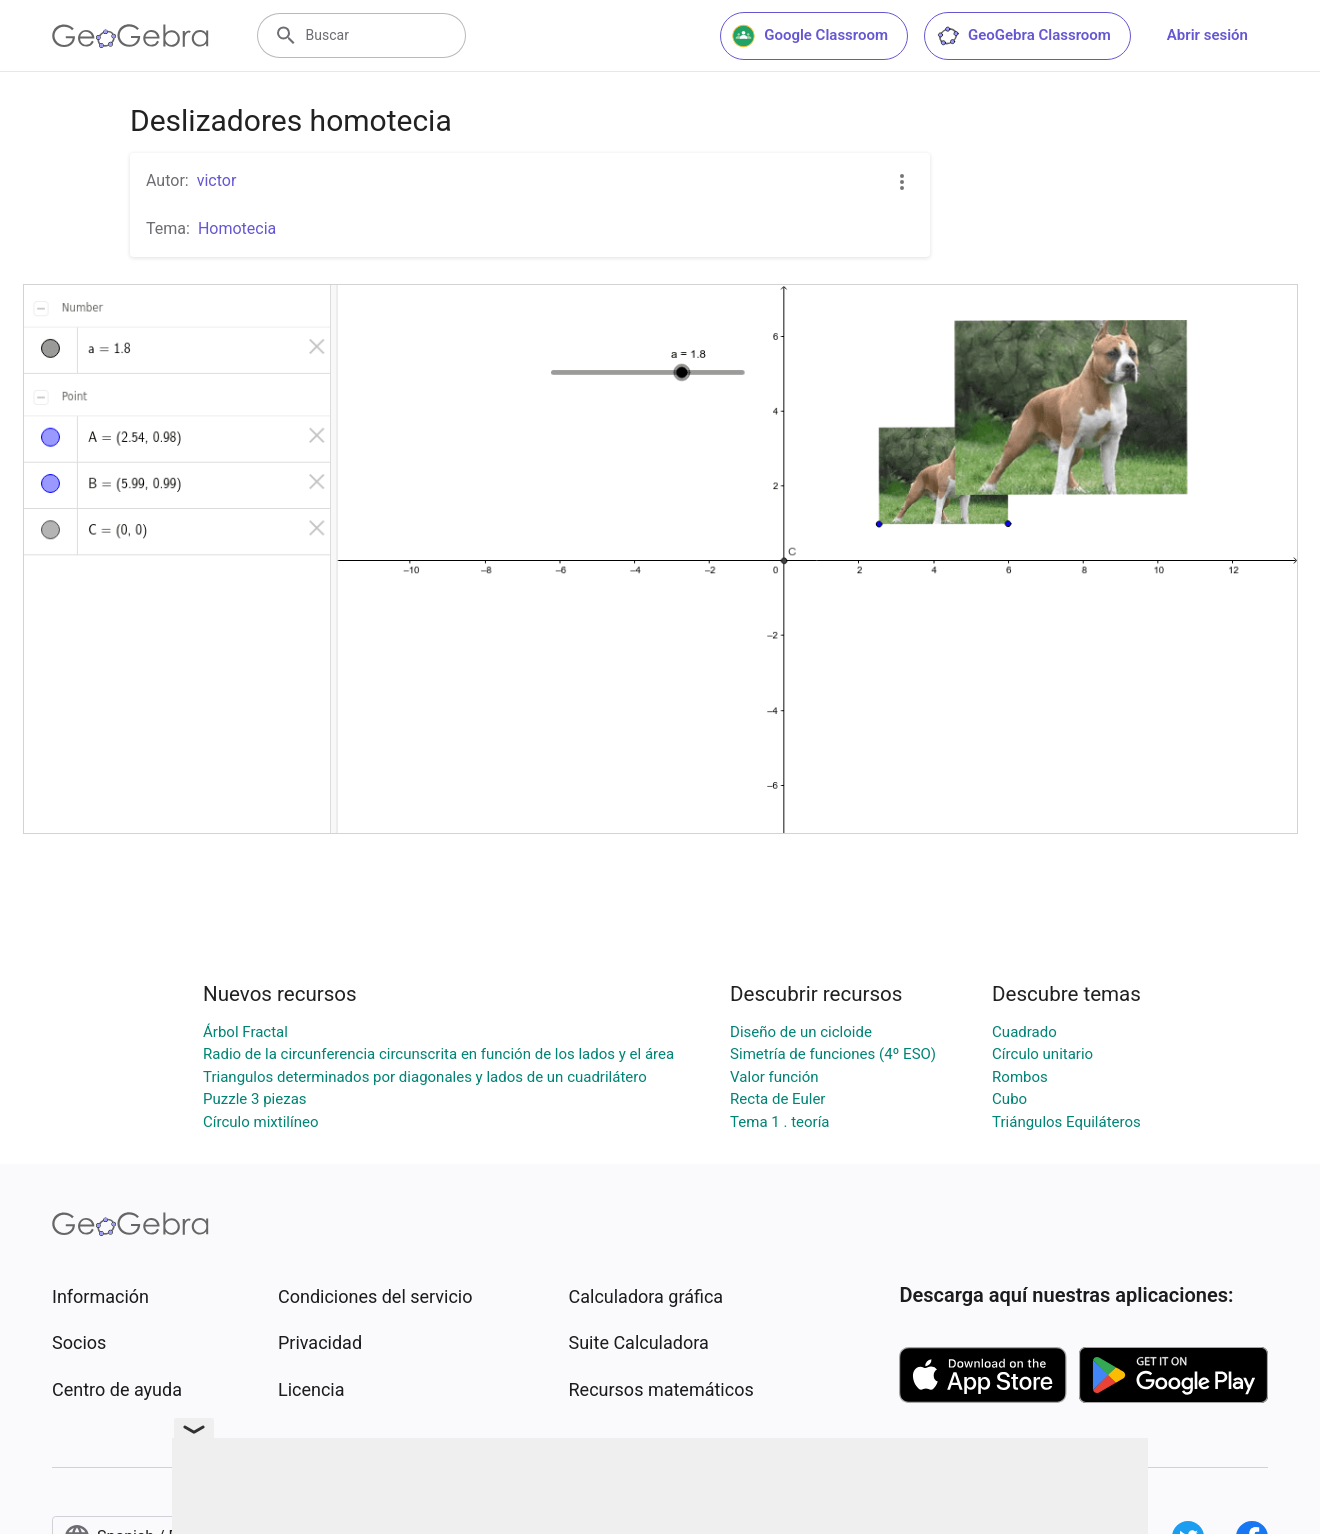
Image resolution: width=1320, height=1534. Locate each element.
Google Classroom (810, 36)
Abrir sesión (1207, 35)
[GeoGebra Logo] (130, 36)
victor (217, 180)
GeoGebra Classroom (1023, 36)
